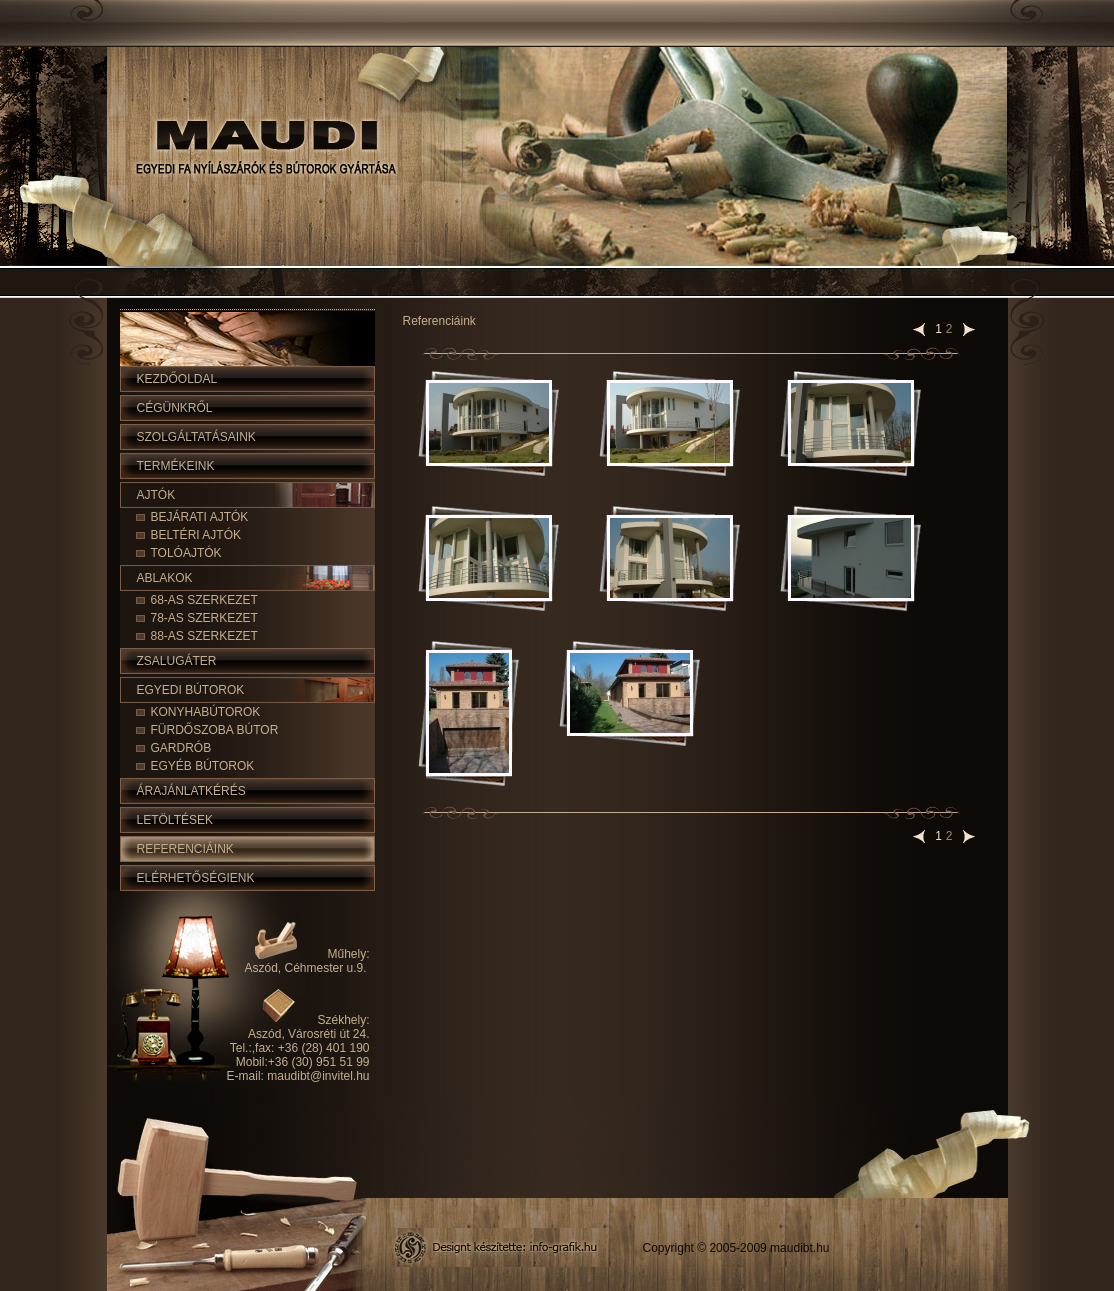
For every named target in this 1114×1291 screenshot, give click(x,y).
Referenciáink (185, 849)
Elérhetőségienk (196, 878)
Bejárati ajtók (200, 517)
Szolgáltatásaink (196, 437)
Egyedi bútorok (191, 690)
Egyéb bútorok (203, 766)
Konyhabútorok (206, 712)
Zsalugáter (177, 661)
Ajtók (156, 495)
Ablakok (165, 578)
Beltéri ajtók (196, 535)
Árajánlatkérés (191, 791)
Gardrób (181, 748)
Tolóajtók (186, 553)
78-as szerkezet (204, 618)
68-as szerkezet (204, 600)
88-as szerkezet (204, 636)
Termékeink (176, 466)
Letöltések (175, 820)
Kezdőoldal (177, 379)
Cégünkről (175, 408)
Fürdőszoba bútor (215, 730)
